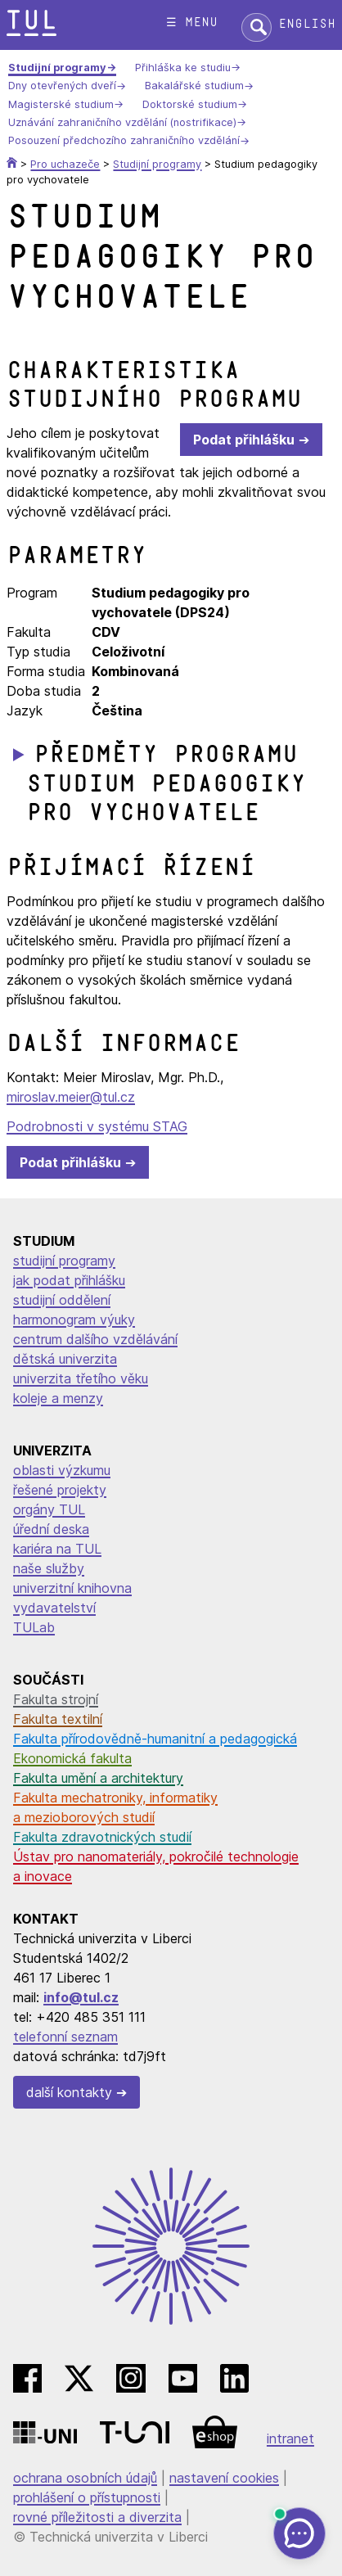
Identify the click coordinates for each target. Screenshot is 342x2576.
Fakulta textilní (57, 1719)
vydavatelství (54, 1607)
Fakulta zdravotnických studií (102, 1837)
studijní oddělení (61, 1300)
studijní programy (64, 1260)
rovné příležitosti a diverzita (97, 2517)
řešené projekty (59, 1490)
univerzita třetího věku (80, 1378)
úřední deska (51, 1529)
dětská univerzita (65, 1359)
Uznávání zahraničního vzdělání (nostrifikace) (122, 122)
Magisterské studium (61, 104)
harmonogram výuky (74, 1319)
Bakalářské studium (194, 86)
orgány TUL (49, 1509)
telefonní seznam (65, 2036)
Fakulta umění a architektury (98, 1778)
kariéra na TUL (57, 1549)
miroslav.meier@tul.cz (71, 1097)
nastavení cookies (224, 2478)
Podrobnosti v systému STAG (97, 1126)
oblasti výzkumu (61, 1470)
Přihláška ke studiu (183, 67)
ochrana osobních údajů (85, 2478)
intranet (290, 2438)
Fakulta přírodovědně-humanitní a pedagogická (155, 1738)
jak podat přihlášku (69, 1280)
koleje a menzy (58, 1398)
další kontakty (69, 2092)
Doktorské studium (189, 104)
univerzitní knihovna (72, 1588)
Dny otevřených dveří (62, 86)
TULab (34, 1627)
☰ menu (192, 22)
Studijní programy (57, 67)
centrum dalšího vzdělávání (95, 1339)
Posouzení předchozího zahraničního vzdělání (124, 141)
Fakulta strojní (55, 1699)
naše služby (48, 1568)
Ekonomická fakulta (72, 1758)
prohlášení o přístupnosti (86, 2497)
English (306, 24)
